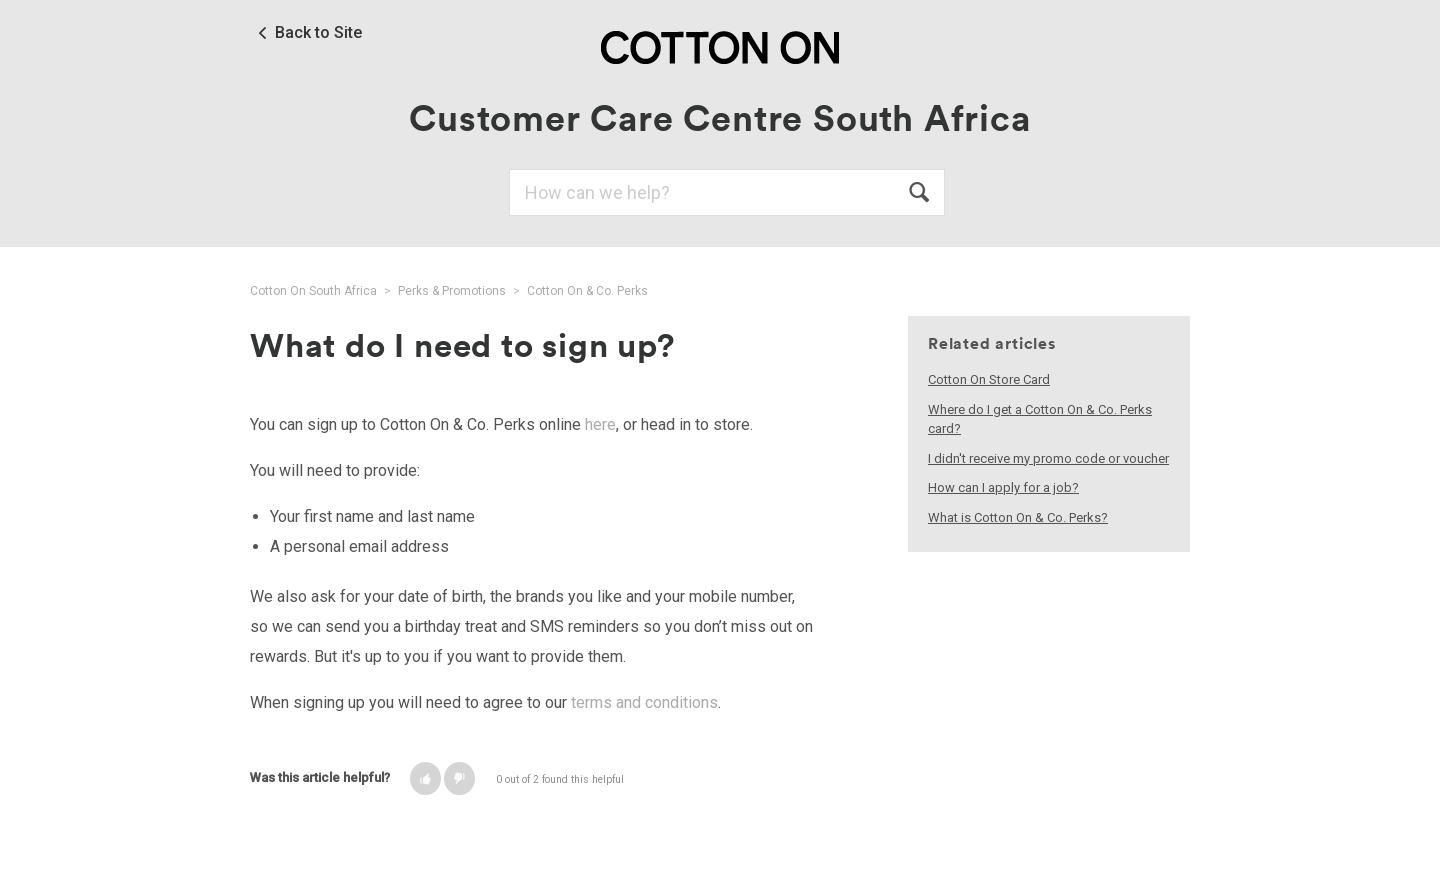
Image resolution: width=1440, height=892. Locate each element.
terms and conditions (644, 702)
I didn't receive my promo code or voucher (1048, 458)
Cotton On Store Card (989, 379)
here (600, 424)
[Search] (727, 192)
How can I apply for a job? (1003, 487)
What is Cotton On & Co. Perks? (1018, 517)
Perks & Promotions (452, 291)
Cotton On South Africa (313, 291)
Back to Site (318, 33)
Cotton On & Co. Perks (587, 291)
